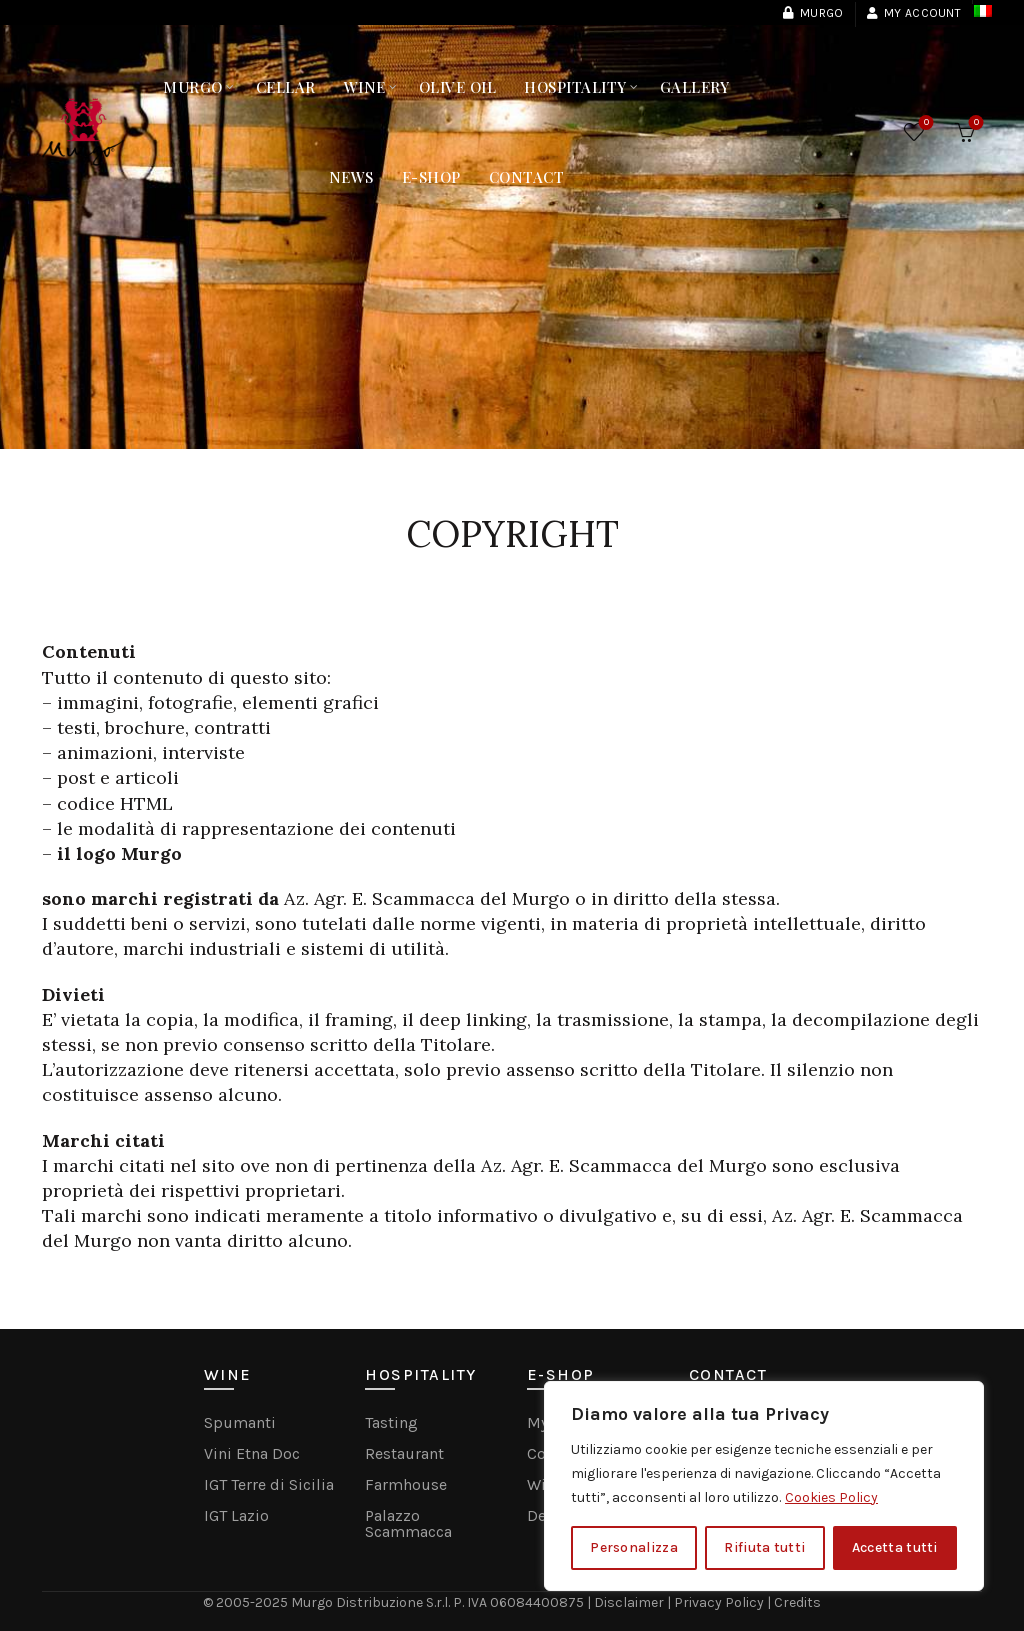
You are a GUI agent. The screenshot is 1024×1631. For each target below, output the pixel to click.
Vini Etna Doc (252, 1453)
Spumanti (240, 1422)
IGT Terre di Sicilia (269, 1484)
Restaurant (404, 1453)
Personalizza (634, 1547)
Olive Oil (458, 87)
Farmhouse (406, 1484)
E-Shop (431, 177)
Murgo (813, 13)
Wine (365, 87)
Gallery (695, 87)
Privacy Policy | (724, 1602)
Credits (797, 1602)
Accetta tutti (895, 1547)
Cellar (286, 87)
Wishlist (924, 123)
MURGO (193, 87)
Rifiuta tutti (764, 1547)
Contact (527, 177)
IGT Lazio (236, 1515)
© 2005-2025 (247, 1602)
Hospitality (575, 87)
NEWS (351, 177)
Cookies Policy (831, 1497)
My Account (913, 13)
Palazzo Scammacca (408, 1523)
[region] (764, 1486)
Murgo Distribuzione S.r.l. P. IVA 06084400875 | (442, 1602)
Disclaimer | (634, 1602)
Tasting (391, 1422)
